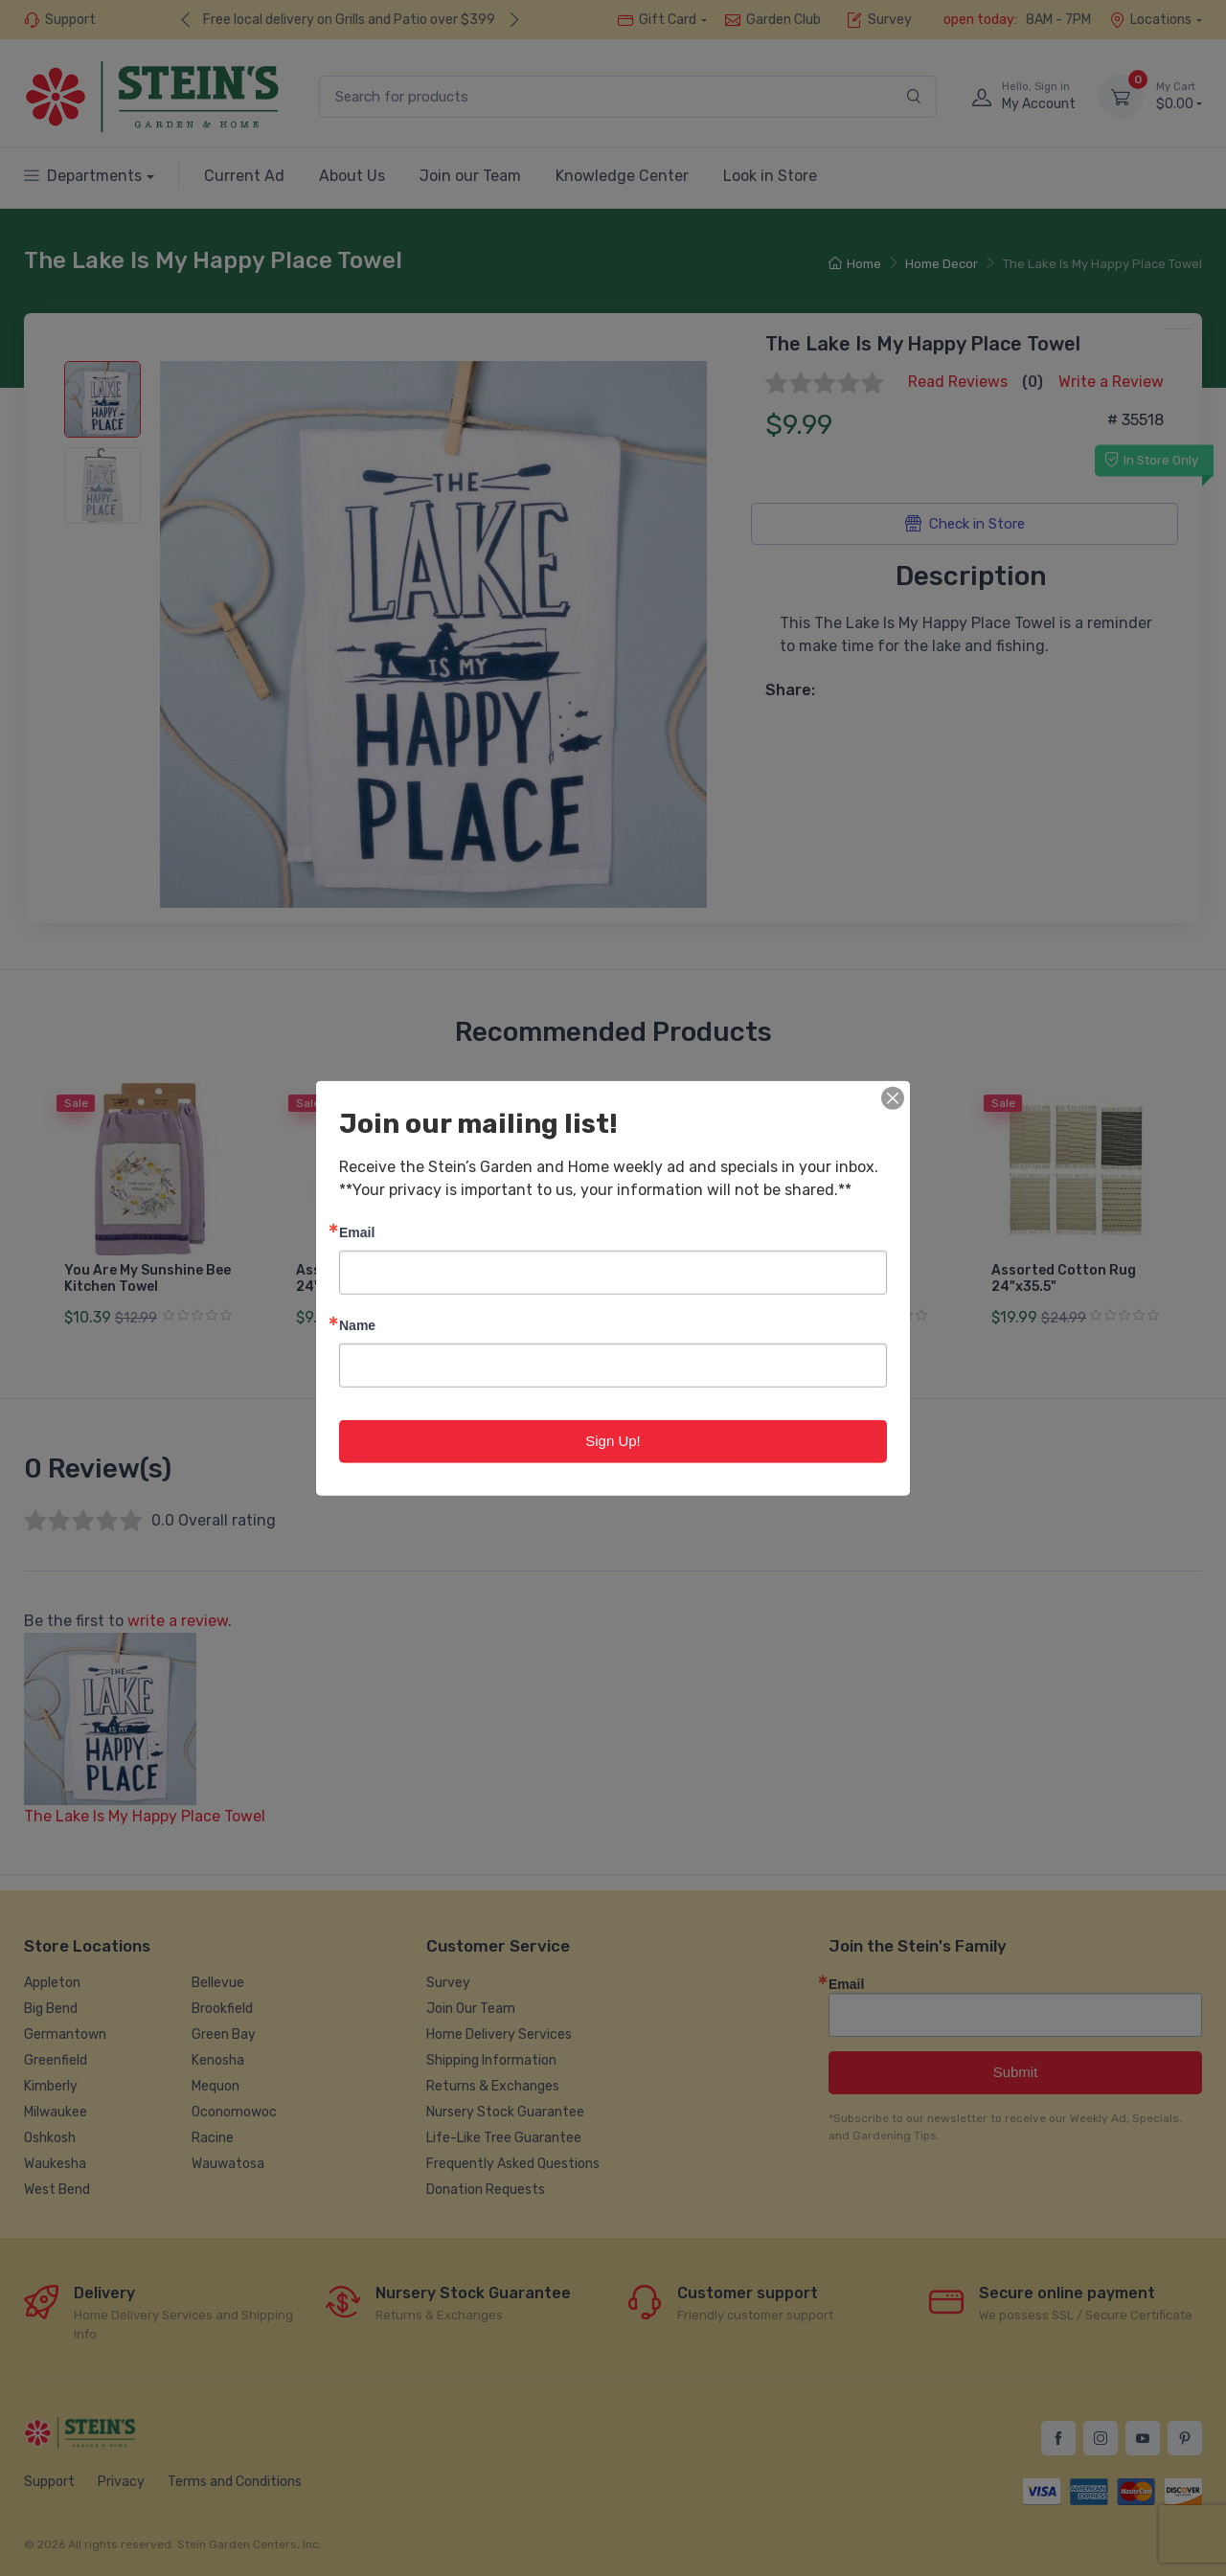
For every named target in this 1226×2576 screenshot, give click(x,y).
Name (357, 1325)
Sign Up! (613, 1441)
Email (357, 1232)
